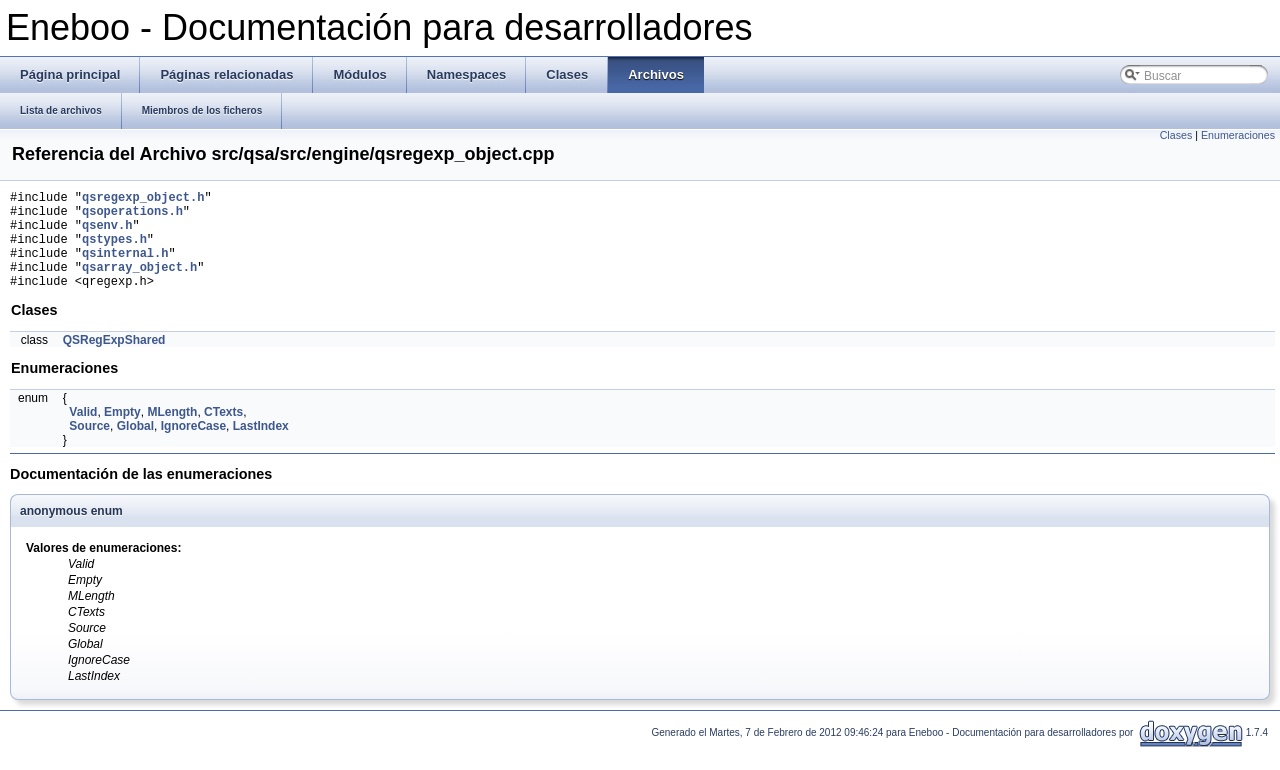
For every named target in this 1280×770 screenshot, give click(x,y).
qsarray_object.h (139, 284)
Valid (83, 433)
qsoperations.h (132, 216)
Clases (1176, 135)
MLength (172, 433)
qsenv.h (107, 233)
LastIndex (261, 447)
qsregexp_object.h (143, 199)
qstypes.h (114, 250)
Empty (122, 433)
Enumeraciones (1238, 135)
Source (89, 447)
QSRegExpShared (114, 361)
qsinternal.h (125, 267)
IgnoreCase (193, 447)
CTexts (223, 433)
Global (135, 447)
